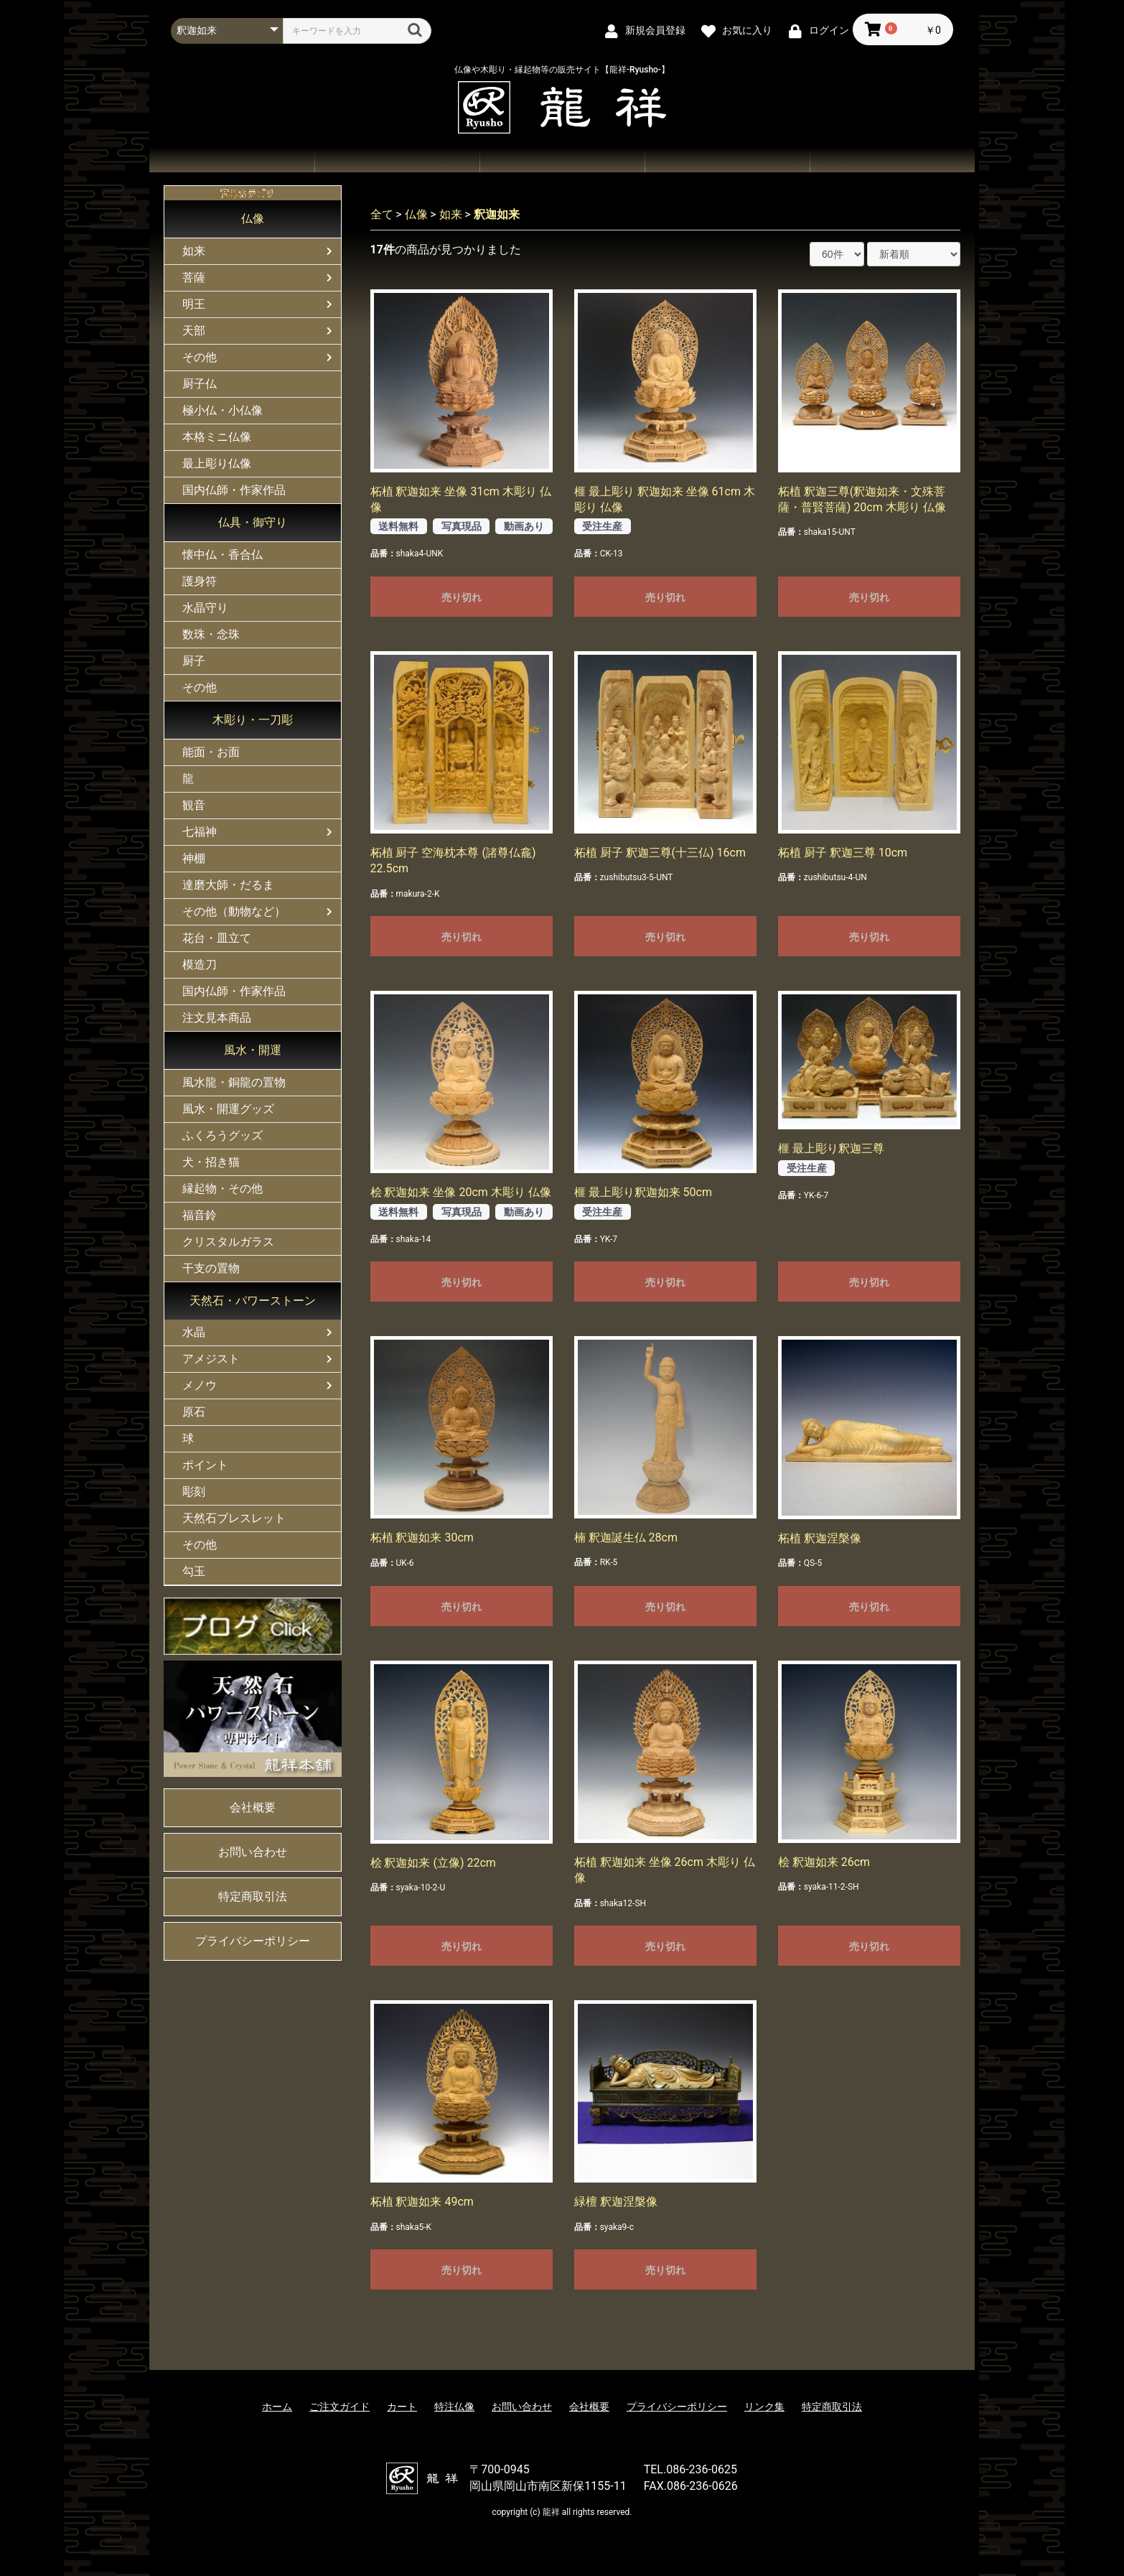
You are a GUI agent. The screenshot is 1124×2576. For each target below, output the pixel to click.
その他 (199, 357)
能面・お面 (211, 752)
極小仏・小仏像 (222, 410)
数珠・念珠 (211, 634)
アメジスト (211, 1359)
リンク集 (764, 2406)
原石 (193, 1412)
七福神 (199, 832)
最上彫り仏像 (216, 463)
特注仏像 (454, 2406)
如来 (193, 251)
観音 (193, 805)
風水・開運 (252, 1050)
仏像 (252, 218)
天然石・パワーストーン (252, 1300)
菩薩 (193, 277)
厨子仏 (199, 384)
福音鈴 (199, 1215)
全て (381, 214)
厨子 (193, 661)
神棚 (193, 858)
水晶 (193, 1332)
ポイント (205, 1465)
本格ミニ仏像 (216, 437)
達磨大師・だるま (228, 885)
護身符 (199, 581)
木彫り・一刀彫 (252, 720)
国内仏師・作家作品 (234, 490)
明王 (193, 304)
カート (402, 2406)
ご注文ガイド (562, 159)
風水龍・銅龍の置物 (234, 1082)
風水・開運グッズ (228, 1109)
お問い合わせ (727, 159)
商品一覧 (396, 159)
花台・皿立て (216, 938)
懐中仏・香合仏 (222, 554)
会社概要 (892, 159)
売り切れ (461, 597)
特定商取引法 (252, 1896)
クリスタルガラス (228, 1242)
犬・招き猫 (211, 1162)
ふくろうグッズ (222, 1135)
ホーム (231, 159)
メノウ (199, 1385)
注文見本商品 (216, 1018)
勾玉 (193, 1571)
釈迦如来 (497, 214)
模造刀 (199, 964)
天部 (193, 330)
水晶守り (205, 608)
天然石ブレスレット (234, 1518)
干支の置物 (211, 1268)
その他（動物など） (234, 911)
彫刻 (193, 1491)
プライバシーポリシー (252, 1941)
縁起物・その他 (222, 1188)
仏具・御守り (252, 522)
